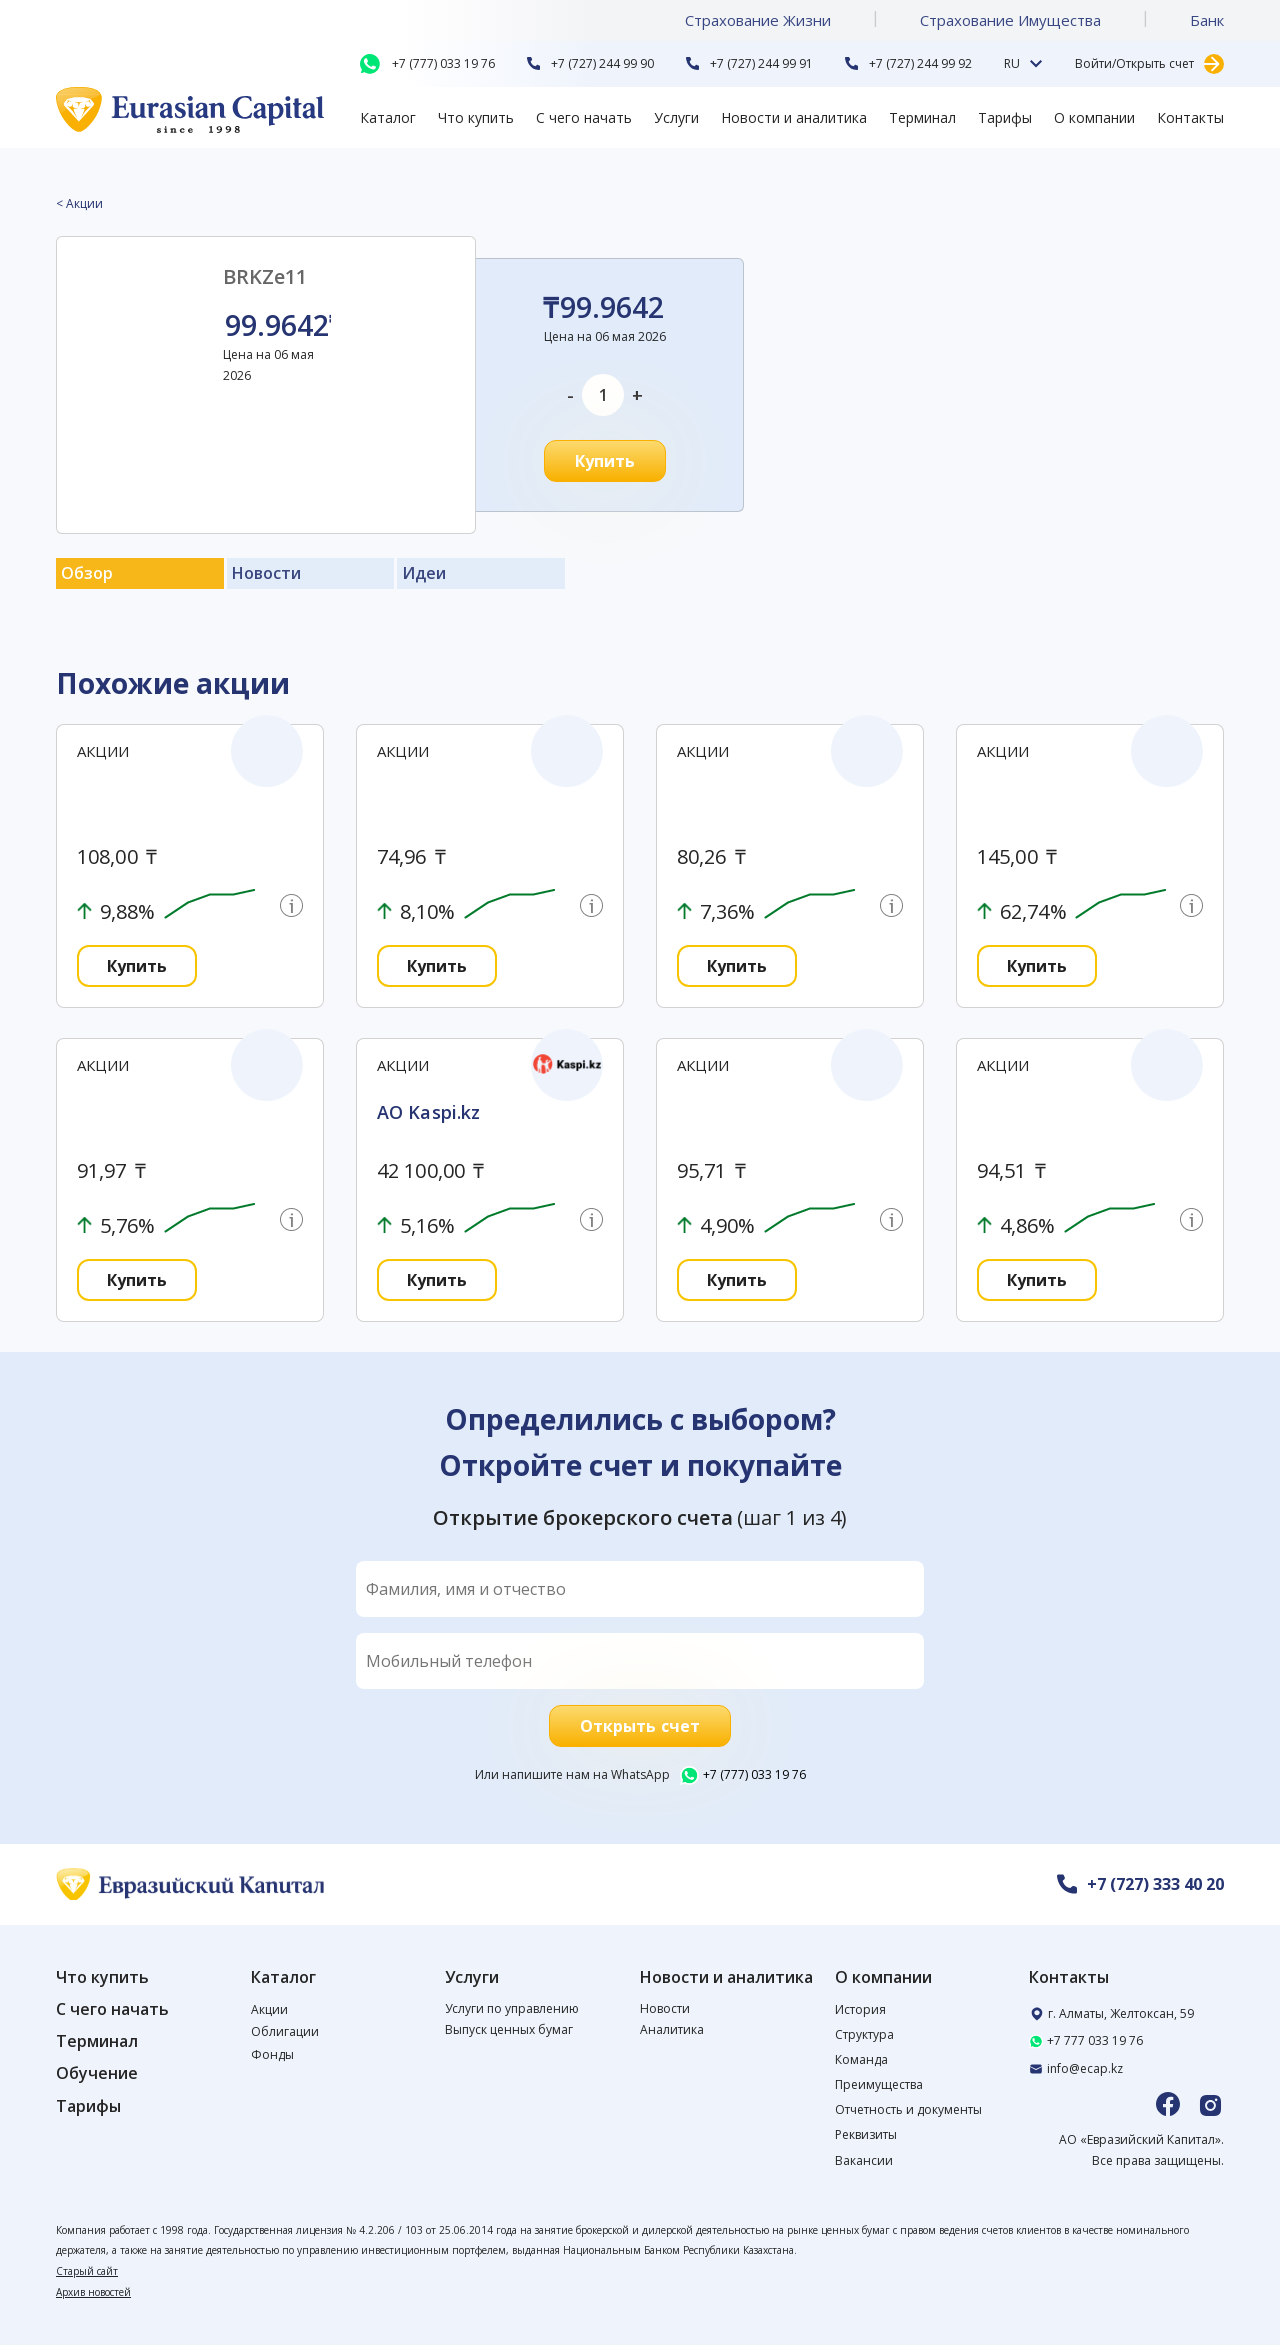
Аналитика (672, 2029)
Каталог (388, 117)
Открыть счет (640, 1726)
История (860, 2009)
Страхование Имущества (1010, 20)
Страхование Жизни (758, 20)
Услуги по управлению (512, 2008)
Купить (605, 461)
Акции (269, 2009)
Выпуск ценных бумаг (509, 2029)
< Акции (79, 204)
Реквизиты (866, 2134)
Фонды (272, 2054)
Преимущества (879, 2084)
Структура (864, 2034)
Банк (1207, 20)
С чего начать (584, 117)
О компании (1094, 117)
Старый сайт (87, 2271)
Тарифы (1005, 117)
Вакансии (864, 2160)
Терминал (922, 117)
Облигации (285, 2031)
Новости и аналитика (794, 117)
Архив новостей (93, 2292)
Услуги (676, 117)
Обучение (97, 2073)
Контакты (1190, 117)
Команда (861, 2059)
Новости (665, 2008)
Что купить (476, 117)
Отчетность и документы (908, 2109)
